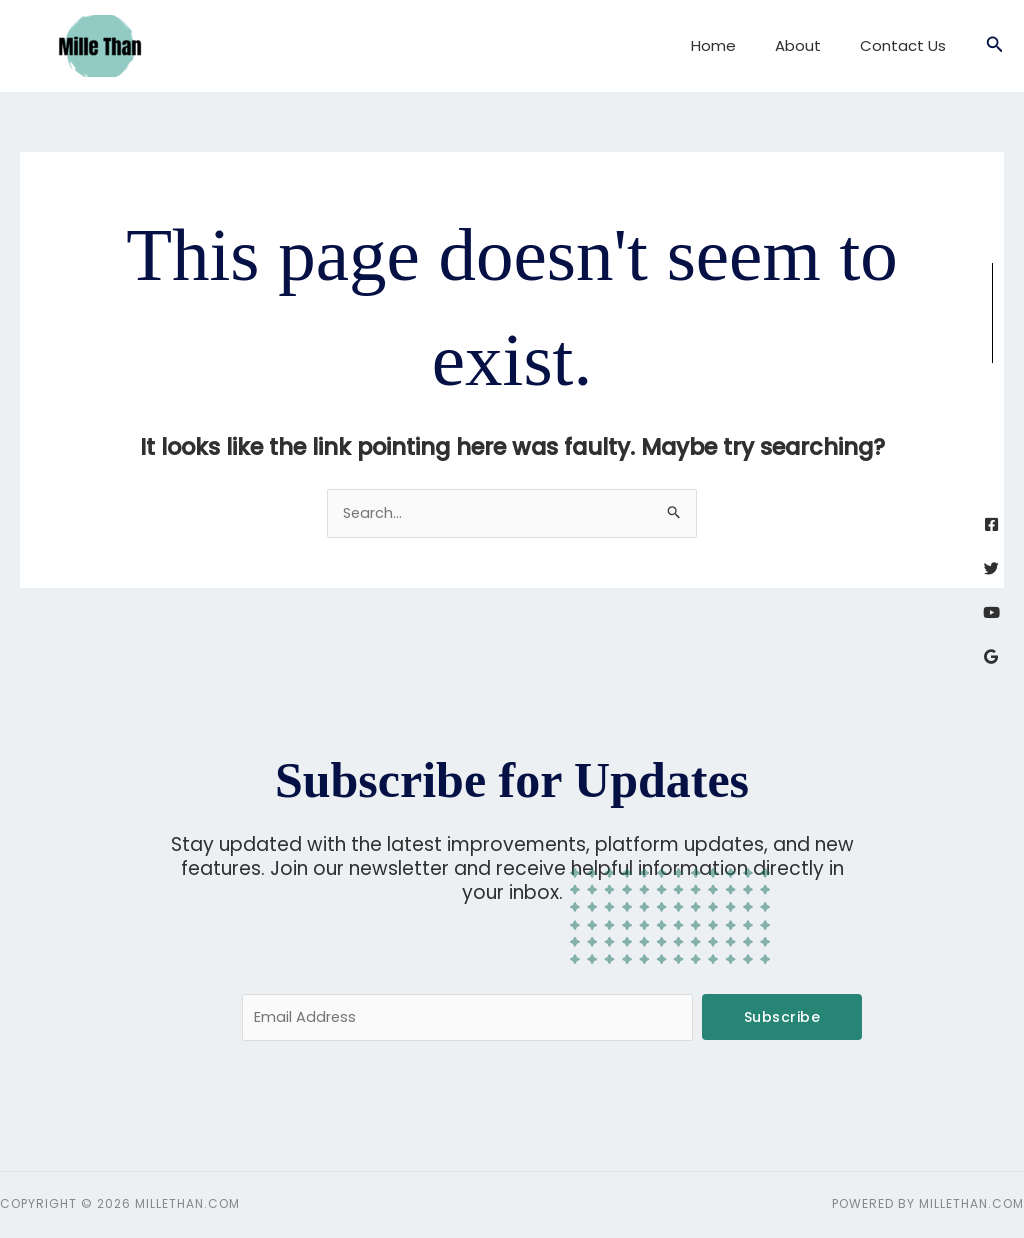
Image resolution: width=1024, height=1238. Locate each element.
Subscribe (782, 1018)
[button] (995, 46)
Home (736, 45)
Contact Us (908, 45)
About (812, 45)
